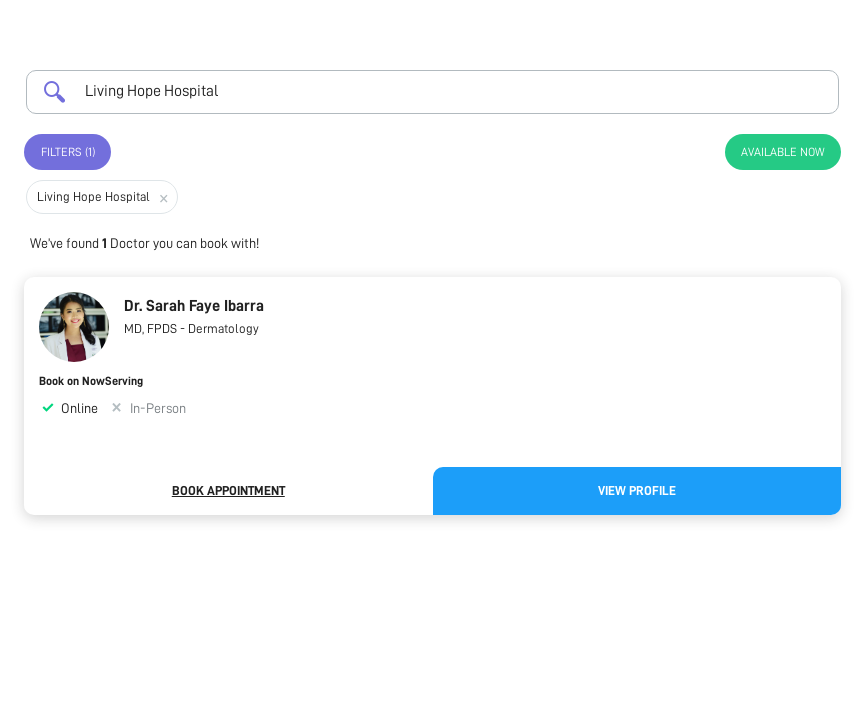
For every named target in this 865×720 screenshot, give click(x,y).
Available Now (783, 152)
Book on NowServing (91, 381)
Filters (68, 152)
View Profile (637, 490)
